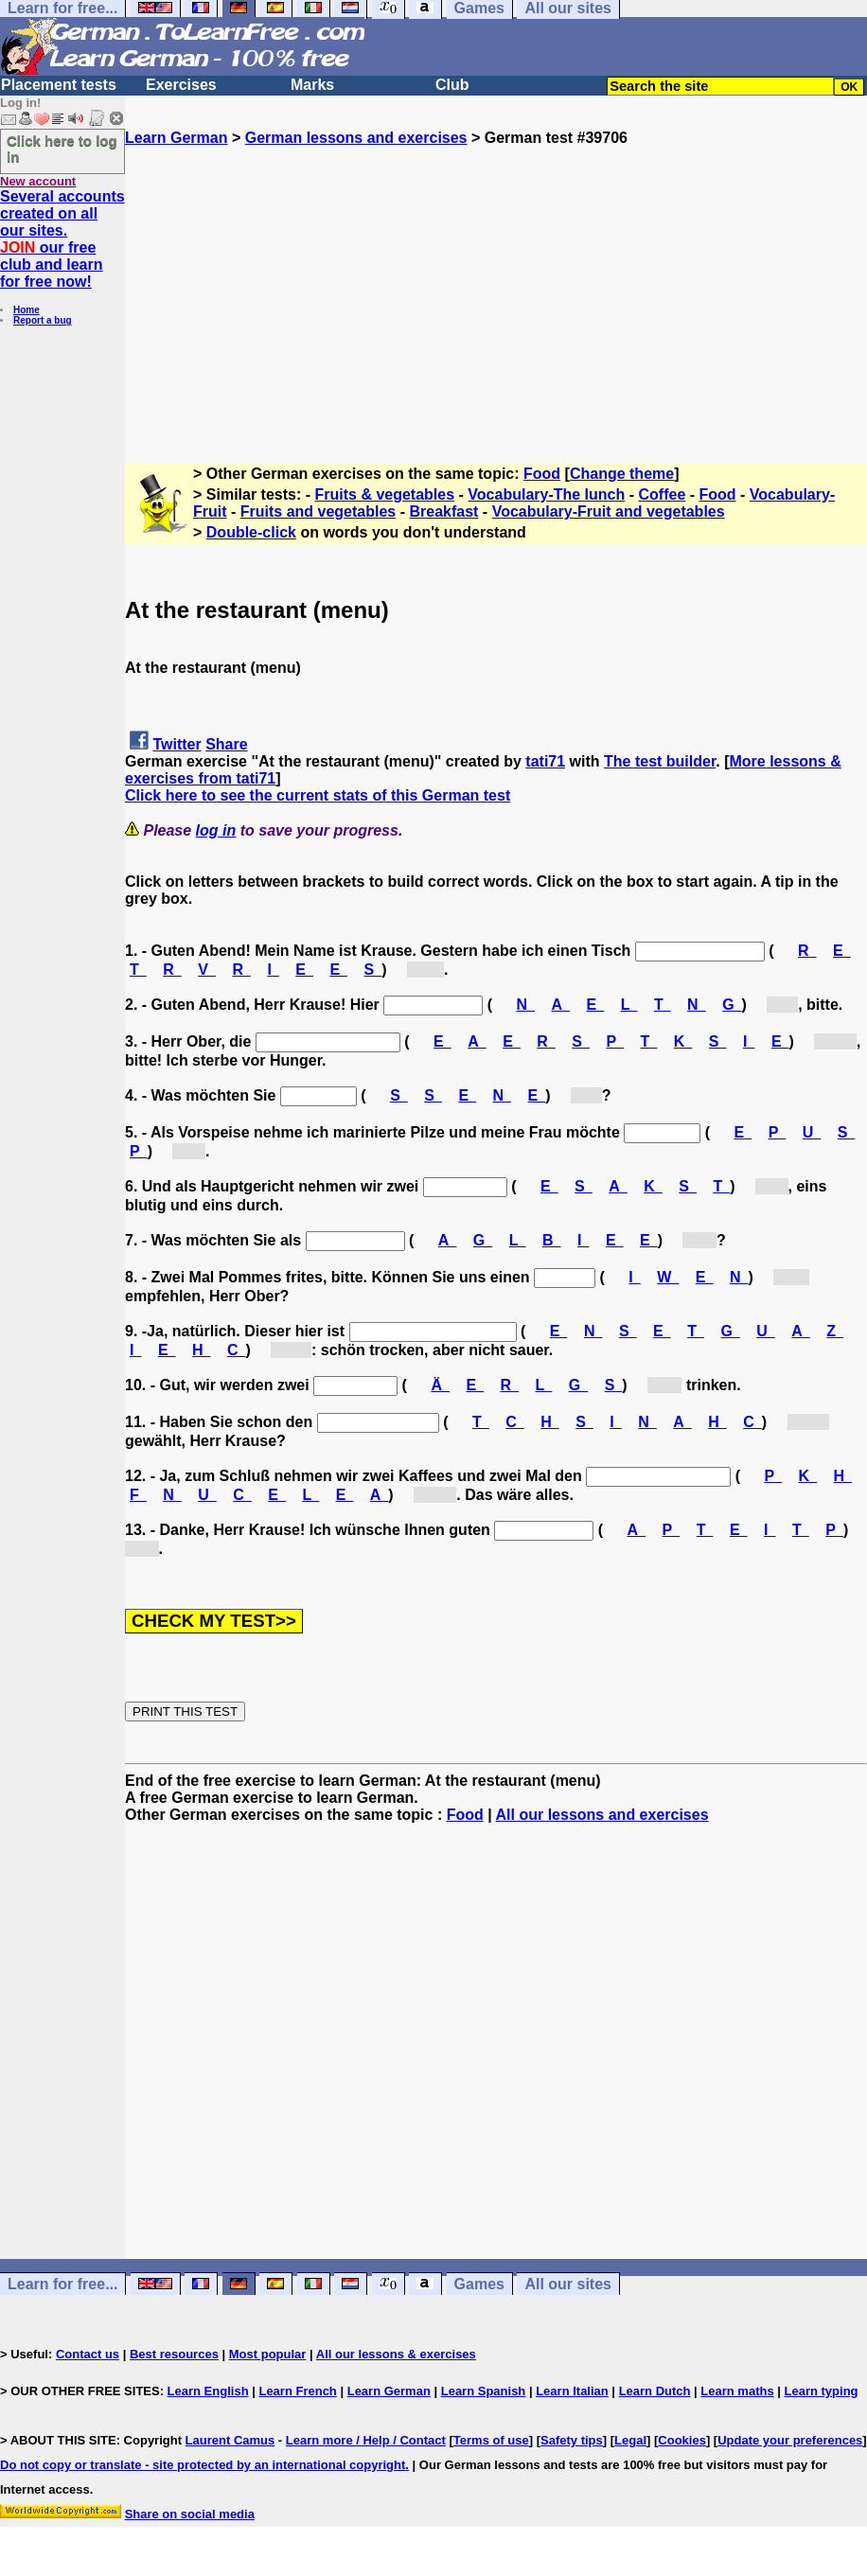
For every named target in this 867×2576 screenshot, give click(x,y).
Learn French (297, 2391)
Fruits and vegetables (318, 511)
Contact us (87, 2354)
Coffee (662, 494)
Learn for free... (62, 2284)
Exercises (181, 85)
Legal (630, 2440)
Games (479, 2284)
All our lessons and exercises (602, 1815)
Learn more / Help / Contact (366, 2440)
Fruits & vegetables (385, 494)
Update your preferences (789, 2440)
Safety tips (571, 2440)
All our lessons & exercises (396, 2354)
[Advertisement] (496, 279)
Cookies (682, 2440)
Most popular (268, 2354)
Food (541, 474)
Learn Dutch (655, 2391)
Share (226, 744)
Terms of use (491, 2440)
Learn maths (736, 2391)
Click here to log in (62, 148)
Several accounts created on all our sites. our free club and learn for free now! (62, 239)
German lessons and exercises (356, 138)
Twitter (176, 744)
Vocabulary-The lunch (546, 494)
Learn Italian (572, 2391)
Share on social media (190, 2514)
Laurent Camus (230, 2440)
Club (452, 85)
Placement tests (58, 85)
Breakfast (443, 511)
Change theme (622, 474)
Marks (312, 85)
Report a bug (42, 320)
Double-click (251, 532)
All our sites (567, 2284)
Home (26, 310)
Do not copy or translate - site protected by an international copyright (202, 2465)
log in (216, 830)
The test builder (660, 761)
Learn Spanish (483, 2391)
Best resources (174, 2354)
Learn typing (821, 2391)
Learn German (176, 138)
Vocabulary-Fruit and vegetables (608, 511)
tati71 (545, 761)
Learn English (208, 2391)
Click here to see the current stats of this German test (317, 795)
